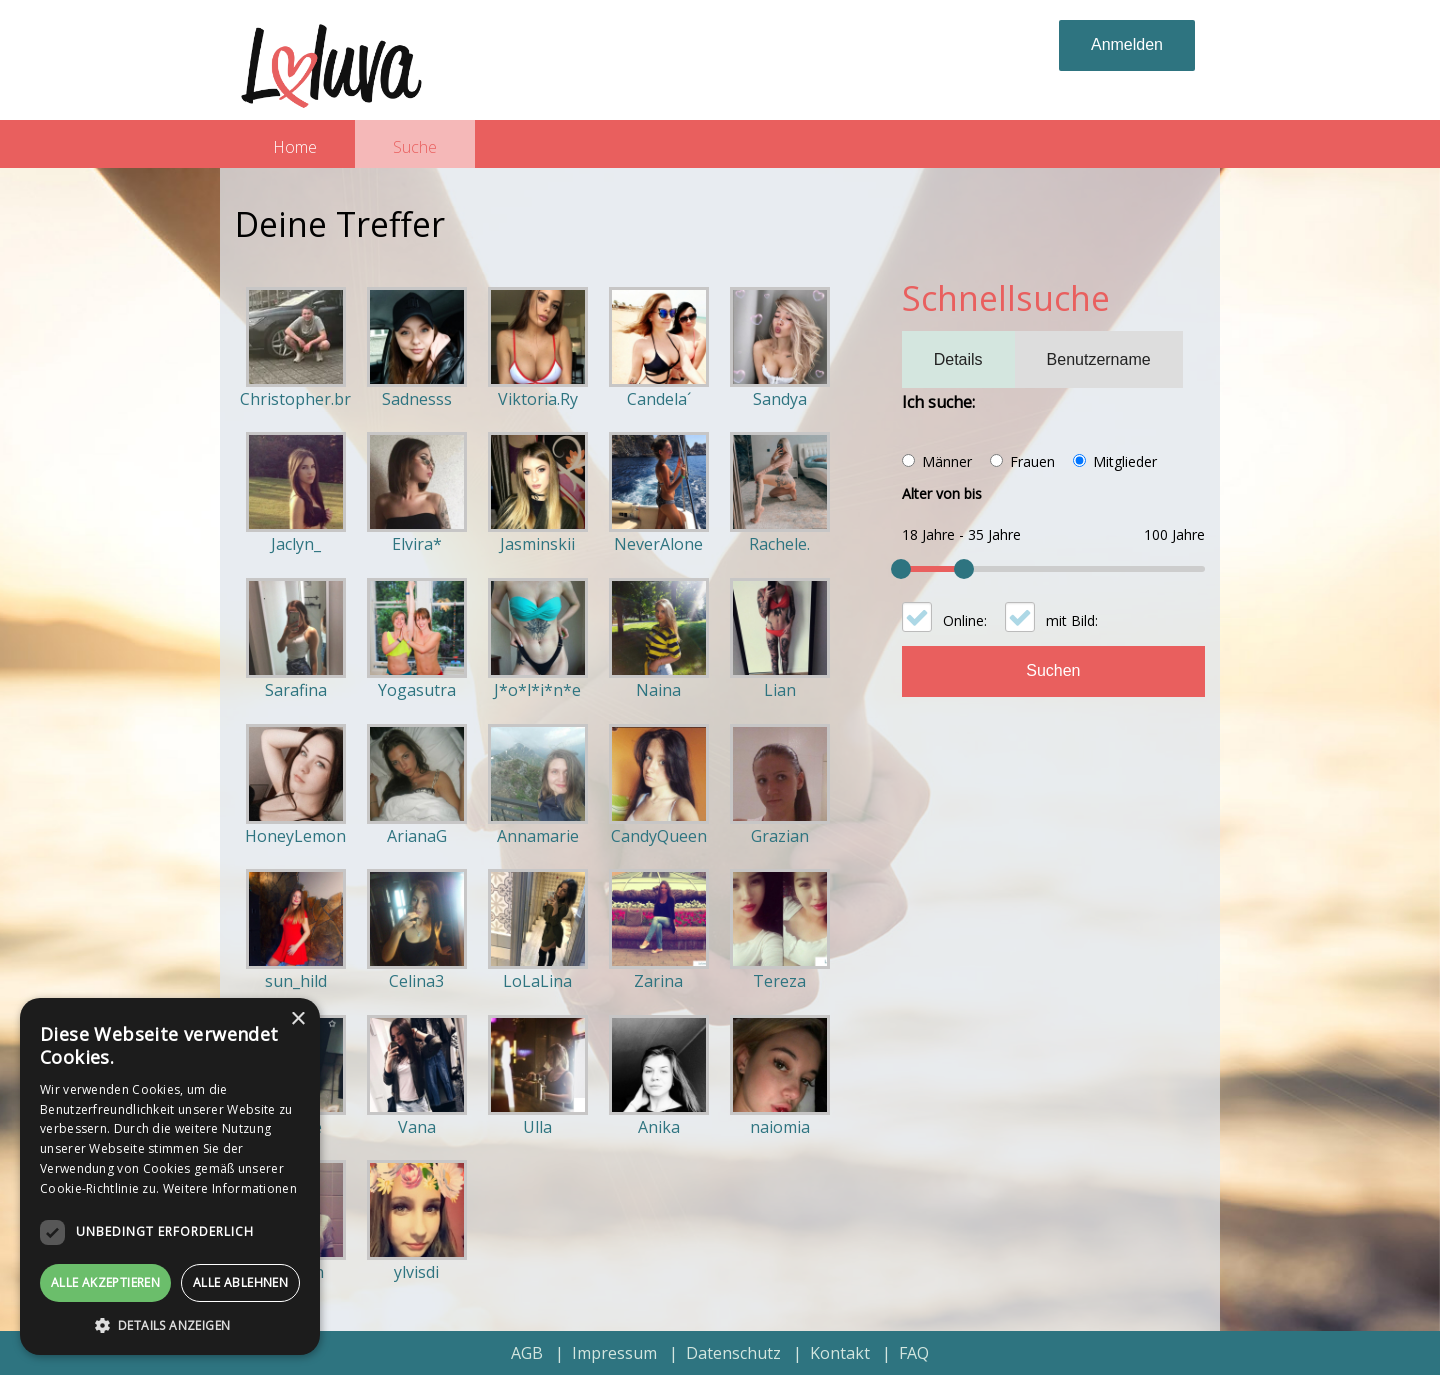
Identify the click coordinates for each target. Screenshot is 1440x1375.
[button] (170, 1325)
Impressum (614, 1353)
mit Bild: (1072, 620)
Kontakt (840, 1353)
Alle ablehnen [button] (240, 1282)
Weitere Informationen (230, 1188)
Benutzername (1099, 359)
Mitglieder (1125, 461)
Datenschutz (733, 1353)
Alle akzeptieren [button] (105, 1282)
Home (295, 147)
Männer (947, 461)
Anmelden (1127, 44)
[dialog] (170, 1176)
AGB (527, 1353)
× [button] (297, 1019)
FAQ (914, 1353)
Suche (415, 147)
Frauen (1032, 461)
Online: (965, 620)
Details (958, 359)
